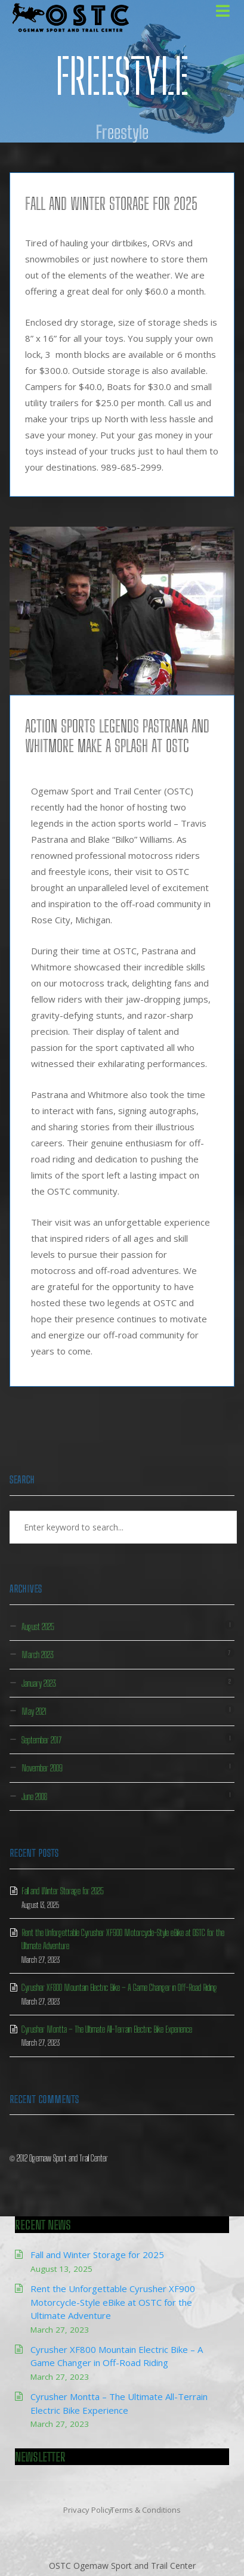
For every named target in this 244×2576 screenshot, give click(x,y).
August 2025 (37, 1626)
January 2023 (38, 1683)
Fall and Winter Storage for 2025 (111, 203)
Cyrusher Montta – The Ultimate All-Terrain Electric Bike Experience (106, 2029)
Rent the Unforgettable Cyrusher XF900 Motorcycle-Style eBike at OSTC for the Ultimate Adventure (112, 2302)
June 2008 (34, 1796)
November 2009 (42, 1767)
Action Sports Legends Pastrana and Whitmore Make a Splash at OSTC (117, 736)
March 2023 (37, 1654)
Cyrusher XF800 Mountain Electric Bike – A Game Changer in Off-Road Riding (119, 1987)
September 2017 (41, 1739)
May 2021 (34, 1711)
